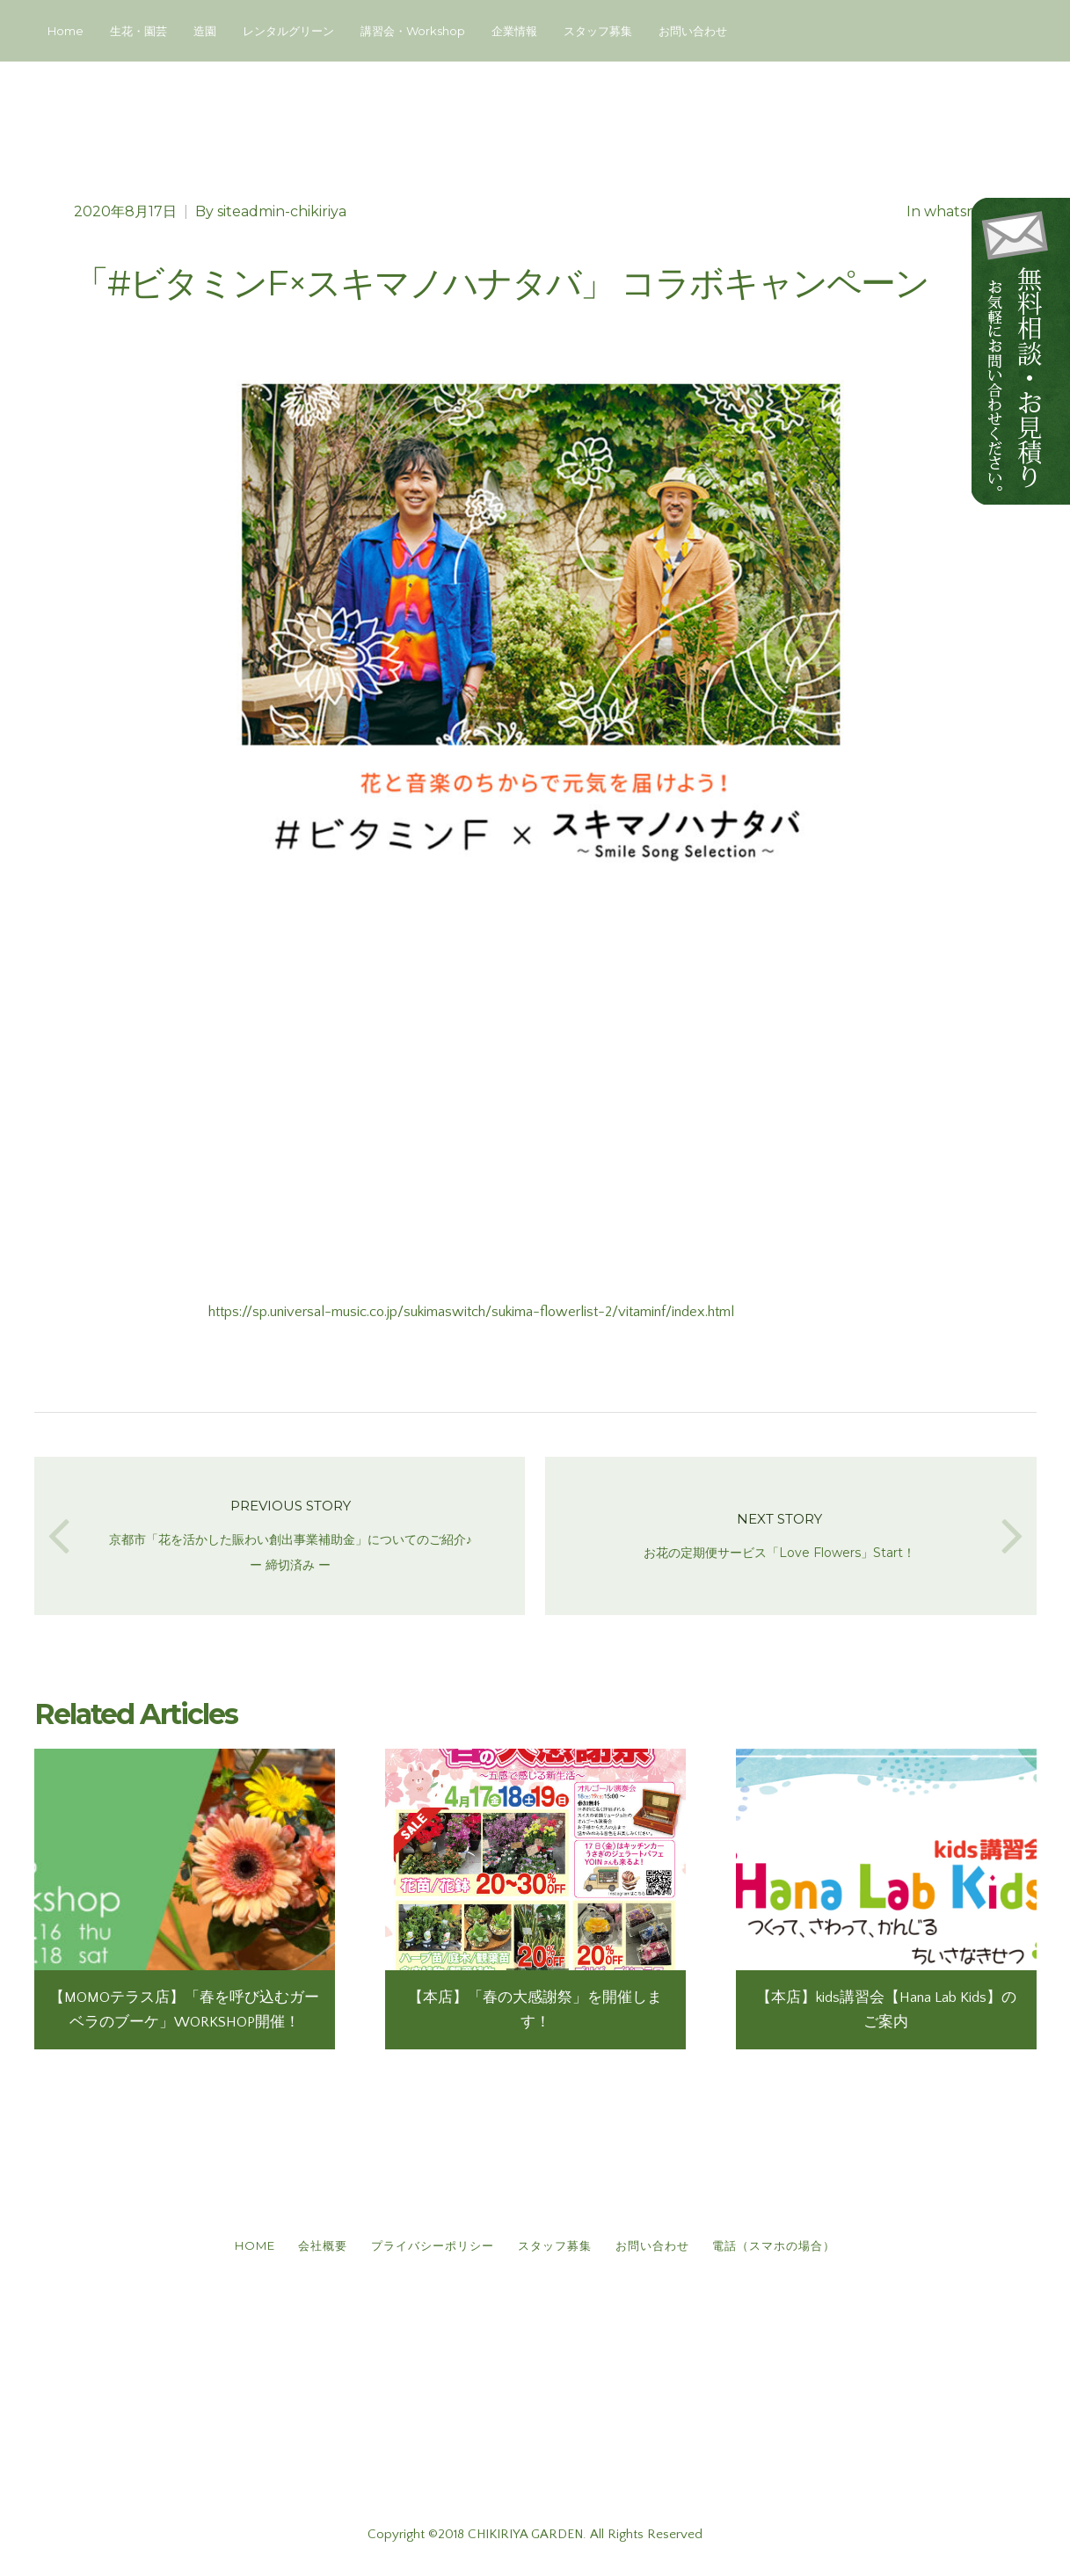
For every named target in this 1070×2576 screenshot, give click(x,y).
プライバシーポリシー (429, 2252)
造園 (204, 31)
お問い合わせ (693, 31)
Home (65, 31)
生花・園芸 (138, 31)
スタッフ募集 (598, 31)
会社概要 (312, 2252)
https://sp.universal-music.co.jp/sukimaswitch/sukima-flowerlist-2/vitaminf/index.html (471, 1312)
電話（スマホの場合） (792, 2252)
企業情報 (514, 31)
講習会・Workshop (412, 31)
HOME (236, 2252)
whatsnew (960, 211)
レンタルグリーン (288, 31)
